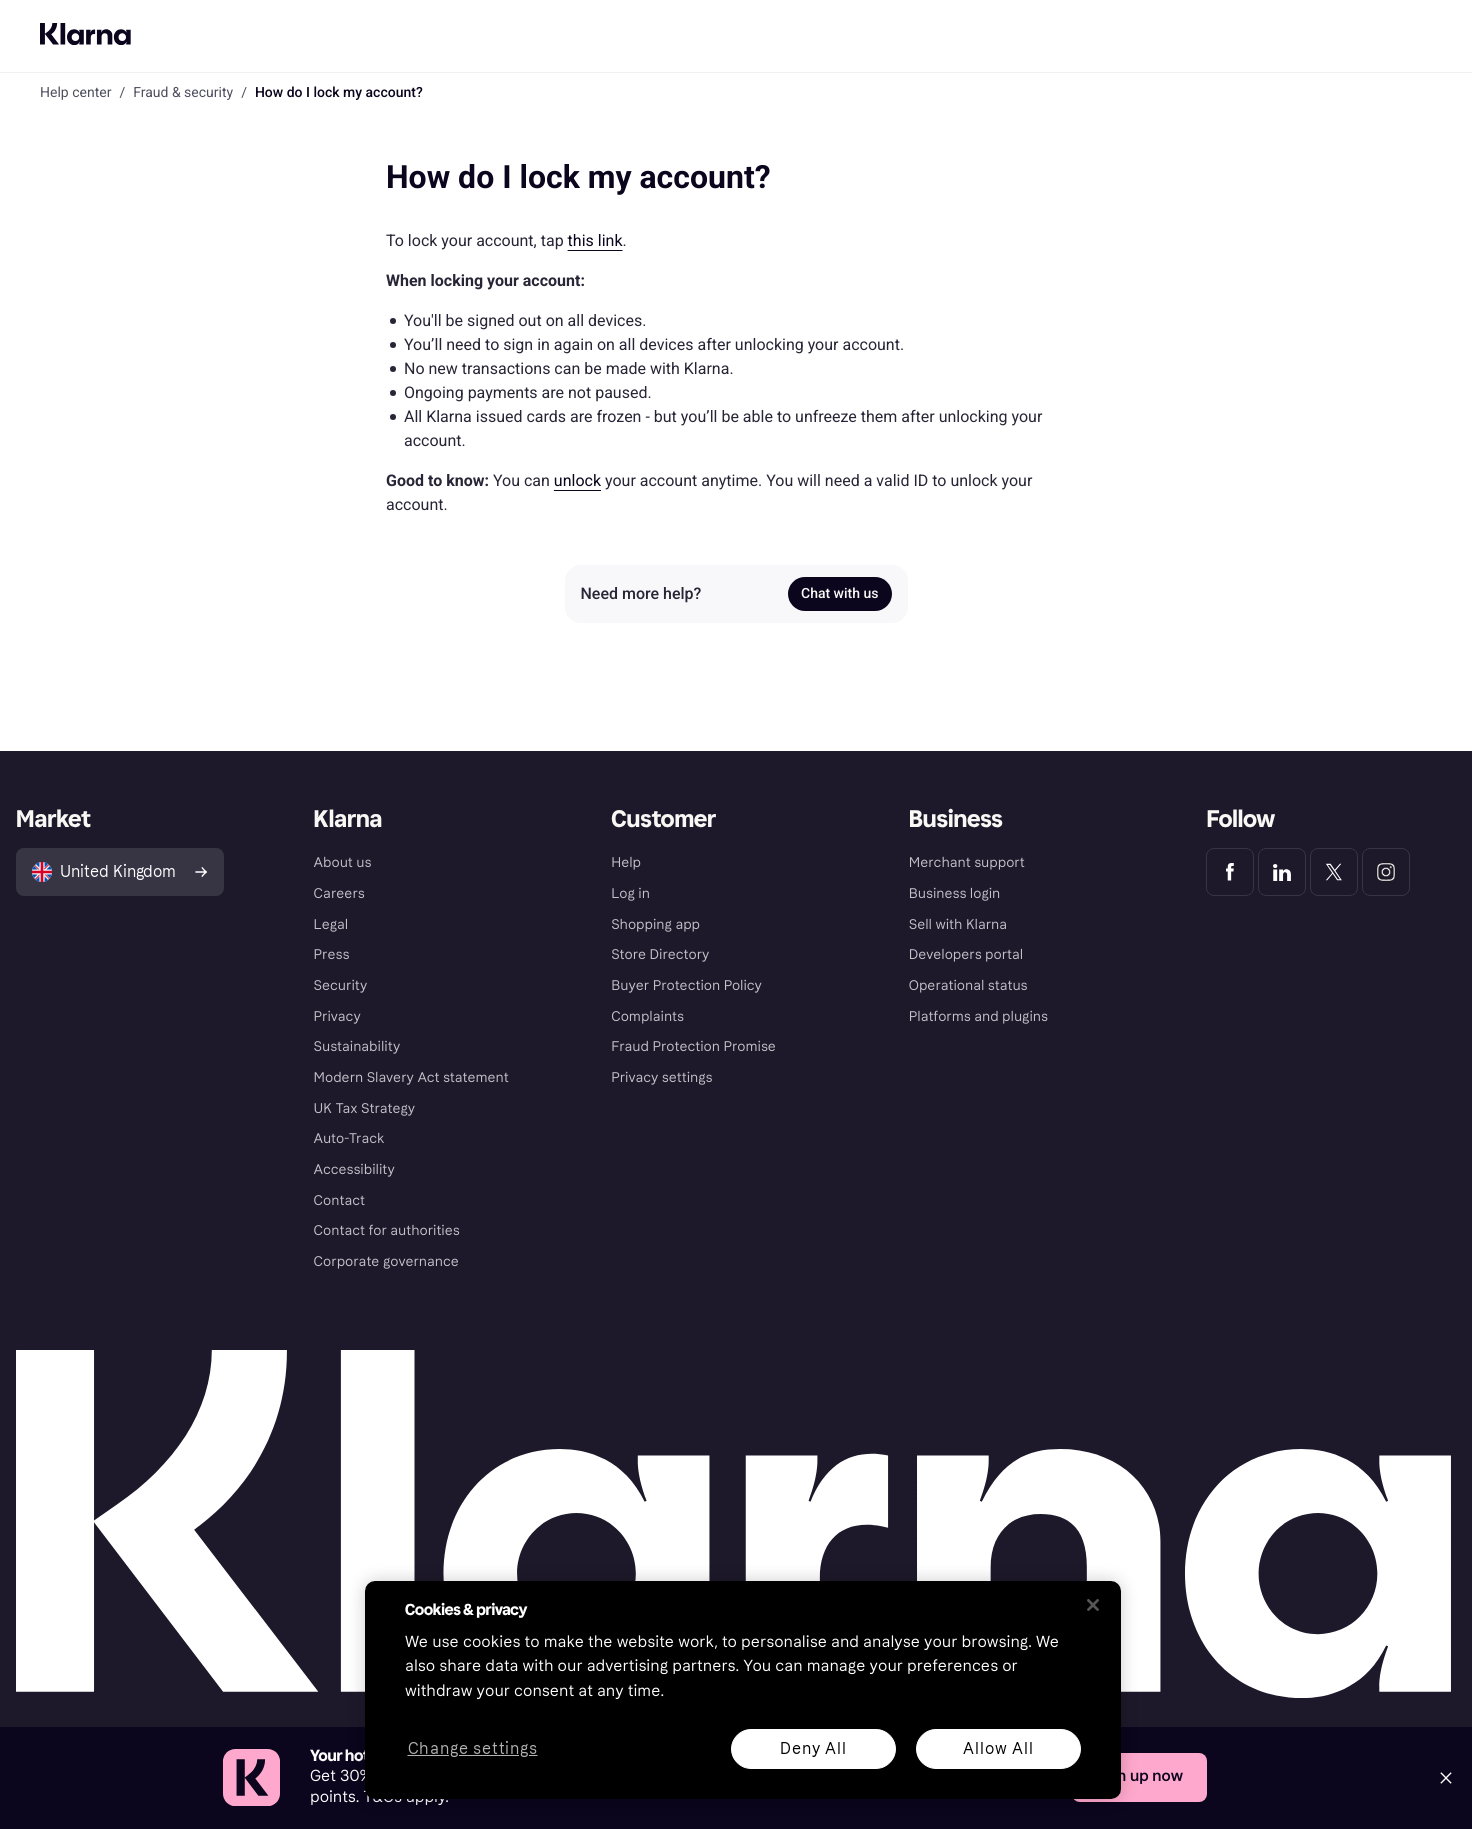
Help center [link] (75, 93)
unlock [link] (577, 480)
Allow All (998, 1748)
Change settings (473, 1749)
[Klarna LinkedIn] (1282, 872)
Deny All (813, 1748)
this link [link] (595, 240)
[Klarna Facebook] (1230, 872)
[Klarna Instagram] (1386, 872)
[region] (743, 1690)
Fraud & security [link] (183, 93)
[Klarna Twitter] (1334, 872)
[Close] (1446, 1778)
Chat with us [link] (839, 594)
